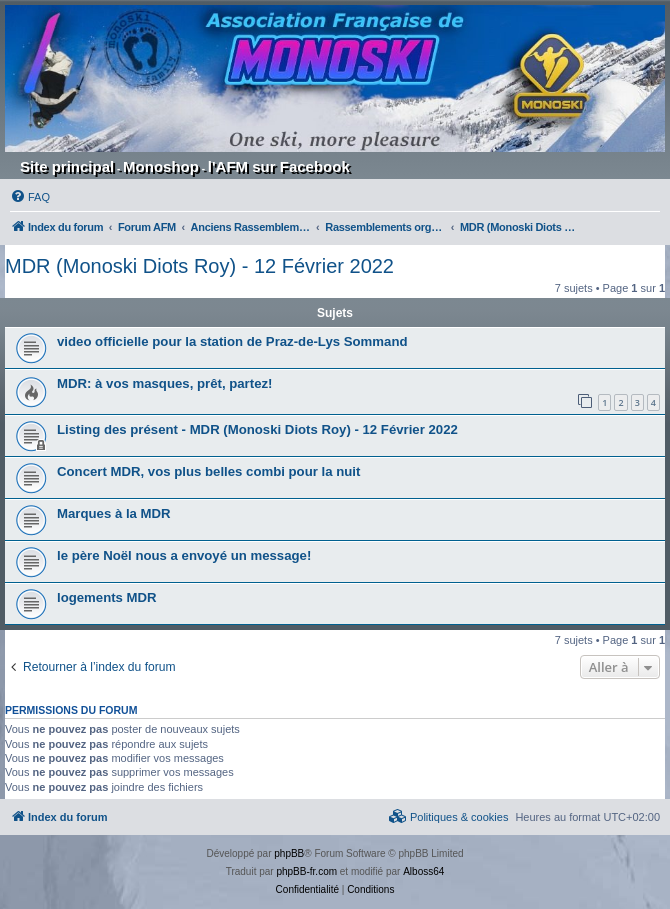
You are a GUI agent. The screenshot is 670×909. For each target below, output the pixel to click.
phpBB (289, 853)
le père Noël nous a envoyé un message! (184, 555)
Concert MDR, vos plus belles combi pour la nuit (208, 471)
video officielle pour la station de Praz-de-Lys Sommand (232, 341)
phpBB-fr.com (306, 871)
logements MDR (107, 597)
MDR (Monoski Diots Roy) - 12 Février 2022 (199, 266)
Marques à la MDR (114, 513)
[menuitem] (30, 197)
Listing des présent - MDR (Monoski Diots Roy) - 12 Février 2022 (257, 429)
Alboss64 (423, 871)
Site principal (67, 166)
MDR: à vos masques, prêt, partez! (164, 383)
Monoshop (161, 166)
